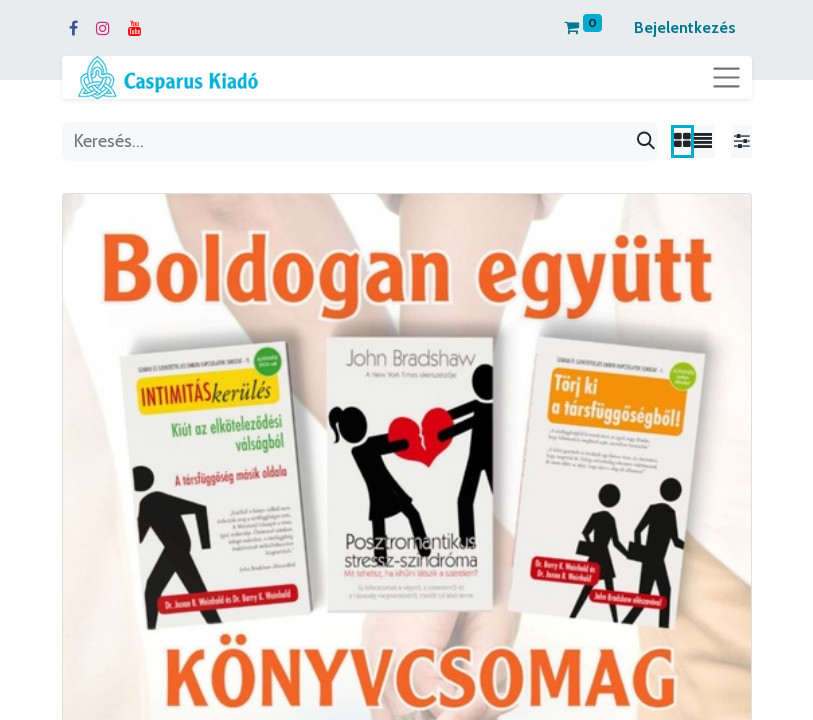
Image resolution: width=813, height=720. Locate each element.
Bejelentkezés (685, 27)
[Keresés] (646, 141)
